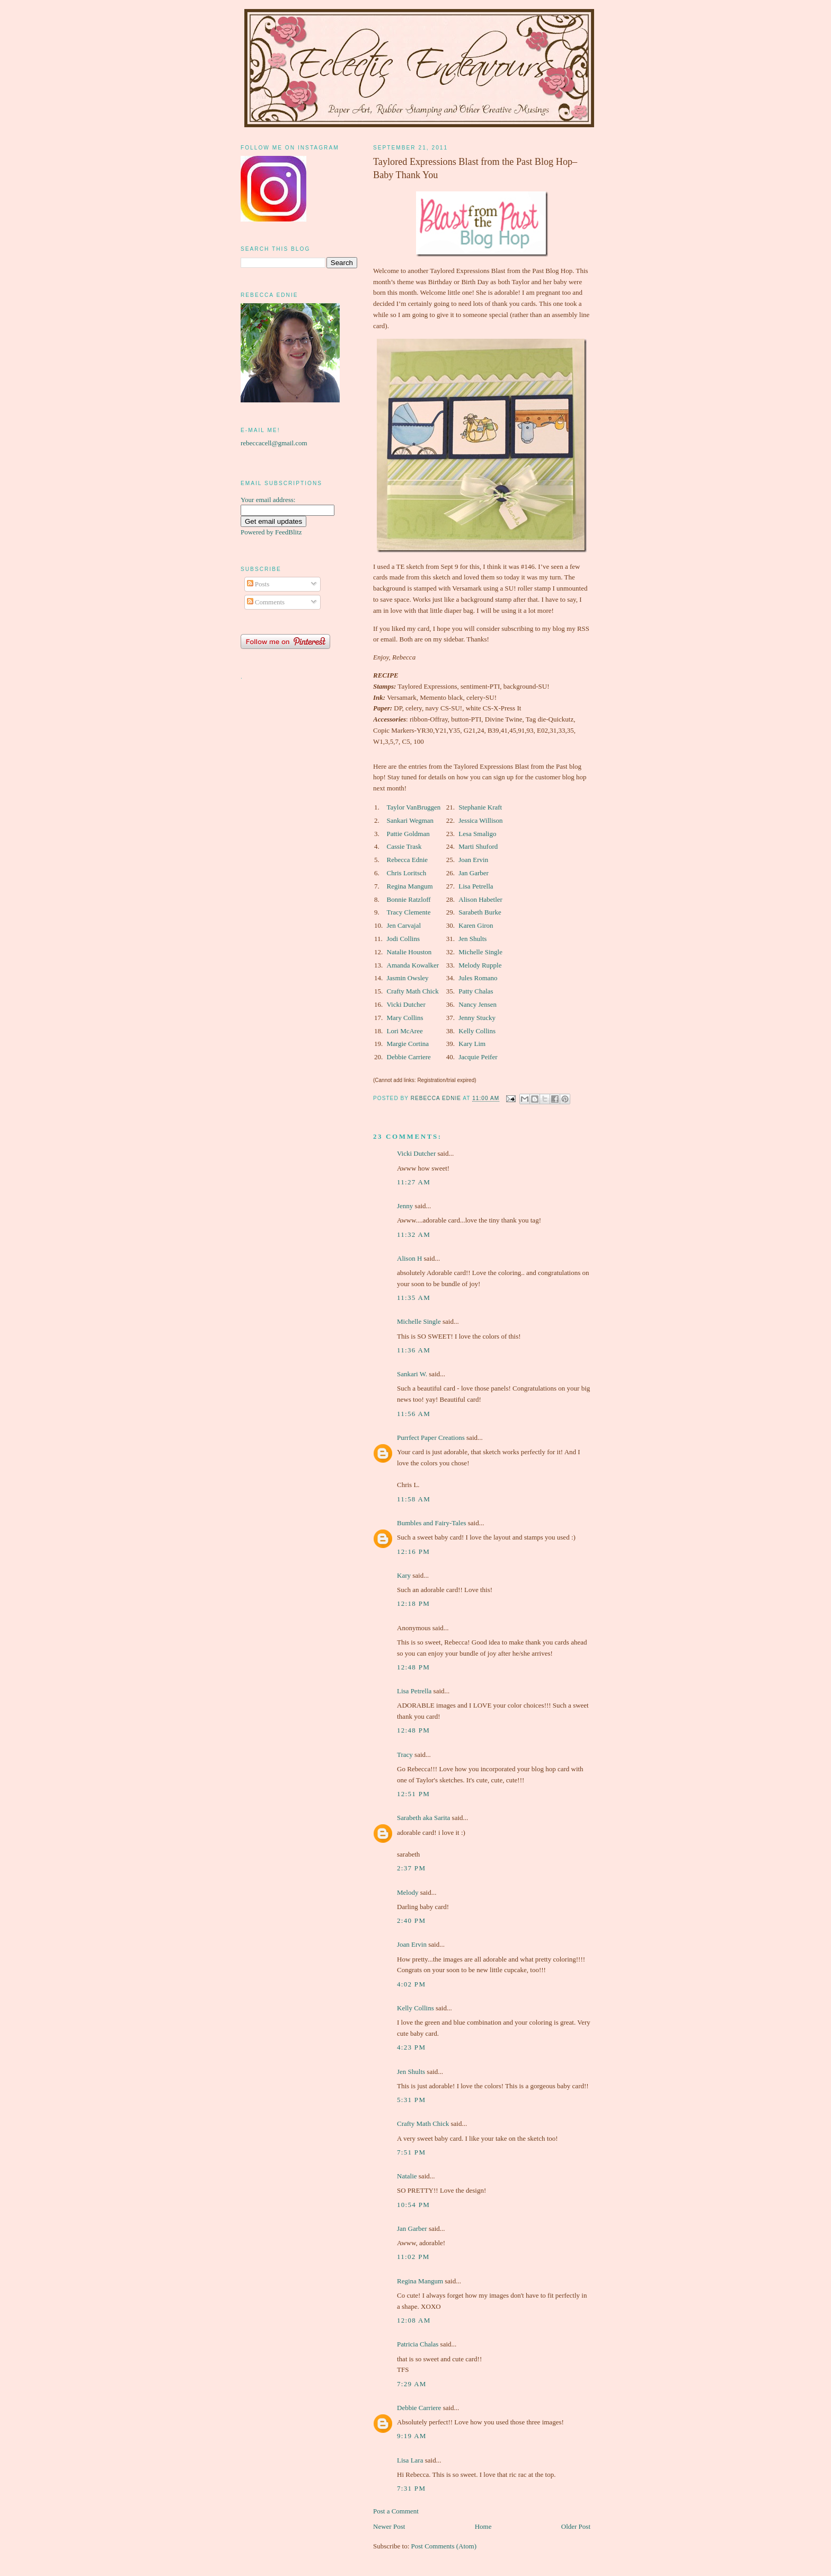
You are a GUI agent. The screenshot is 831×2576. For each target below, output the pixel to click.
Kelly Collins (477, 1031)
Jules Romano (477, 978)
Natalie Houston (409, 952)
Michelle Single (480, 952)
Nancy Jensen (477, 1004)
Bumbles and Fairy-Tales (431, 1523)
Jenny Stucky (477, 1018)
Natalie (407, 2176)
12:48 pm (413, 1667)
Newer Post (389, 2526)
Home (483, 2526)
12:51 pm (413, 1794)
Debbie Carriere (409, 1057)
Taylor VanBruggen (414, 807)
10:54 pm (413, 2205)
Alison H (409, 1258)
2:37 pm (411, 1868)
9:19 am (412, 2436)
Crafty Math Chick (413, 991)
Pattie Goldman (408, 834)
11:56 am (413, 1414)
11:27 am (413, 1182)
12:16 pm (413, 1551)
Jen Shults (472, 939)
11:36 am (413, 1350)
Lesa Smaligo (477, 834)
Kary (404, 1575)
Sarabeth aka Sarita (423, 1818)
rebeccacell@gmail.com (274, 443)
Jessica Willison (480, 820)
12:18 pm (413, 1603)
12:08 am (414, 2320)
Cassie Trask (404, 846)
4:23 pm (411, 2047)
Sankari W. (412, 1374)
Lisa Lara (410, 2460)
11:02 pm (413, 2257)
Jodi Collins (403, 939)
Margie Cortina (408, 1044)
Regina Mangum (410, 886)
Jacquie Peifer (477, 1057)
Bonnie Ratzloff (409, 899)
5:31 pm (411, 2100)
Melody (407, 1892)
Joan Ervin (473, 860)
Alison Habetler (480, 899)
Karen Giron (475, 925)
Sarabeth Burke (479, 912)
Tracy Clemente (409, 912)
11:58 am (413, 1499)
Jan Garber (473, 873)
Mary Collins (405, 1018)
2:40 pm (411, 1920)
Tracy (405, 1755)
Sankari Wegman (410, 820)
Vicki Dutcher (406, 1004)
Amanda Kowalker (413, 965)
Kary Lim (471, 1044)
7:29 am (412, 2384)
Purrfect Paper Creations (431, 1437)
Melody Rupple (479, 965)
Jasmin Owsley (408, 978)
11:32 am (413, 1234)
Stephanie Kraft (480, 807)
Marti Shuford (478, 846)
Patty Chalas (475, 991)
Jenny (405, 1206)
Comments (266, 602)
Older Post (575, 2526)
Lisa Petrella (475, 886)
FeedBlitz (288, 532)
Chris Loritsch (407, 873)
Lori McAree (405, 1031)
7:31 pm (411, 2488)
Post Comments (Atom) (444, 2546)
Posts (258, 584)
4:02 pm (411, 1984)
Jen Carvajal (404, 925)
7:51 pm (411, 2152)
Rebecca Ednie (407, 860)
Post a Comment (396, 2511)
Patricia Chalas (417, 2344)
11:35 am (413, 1298)
